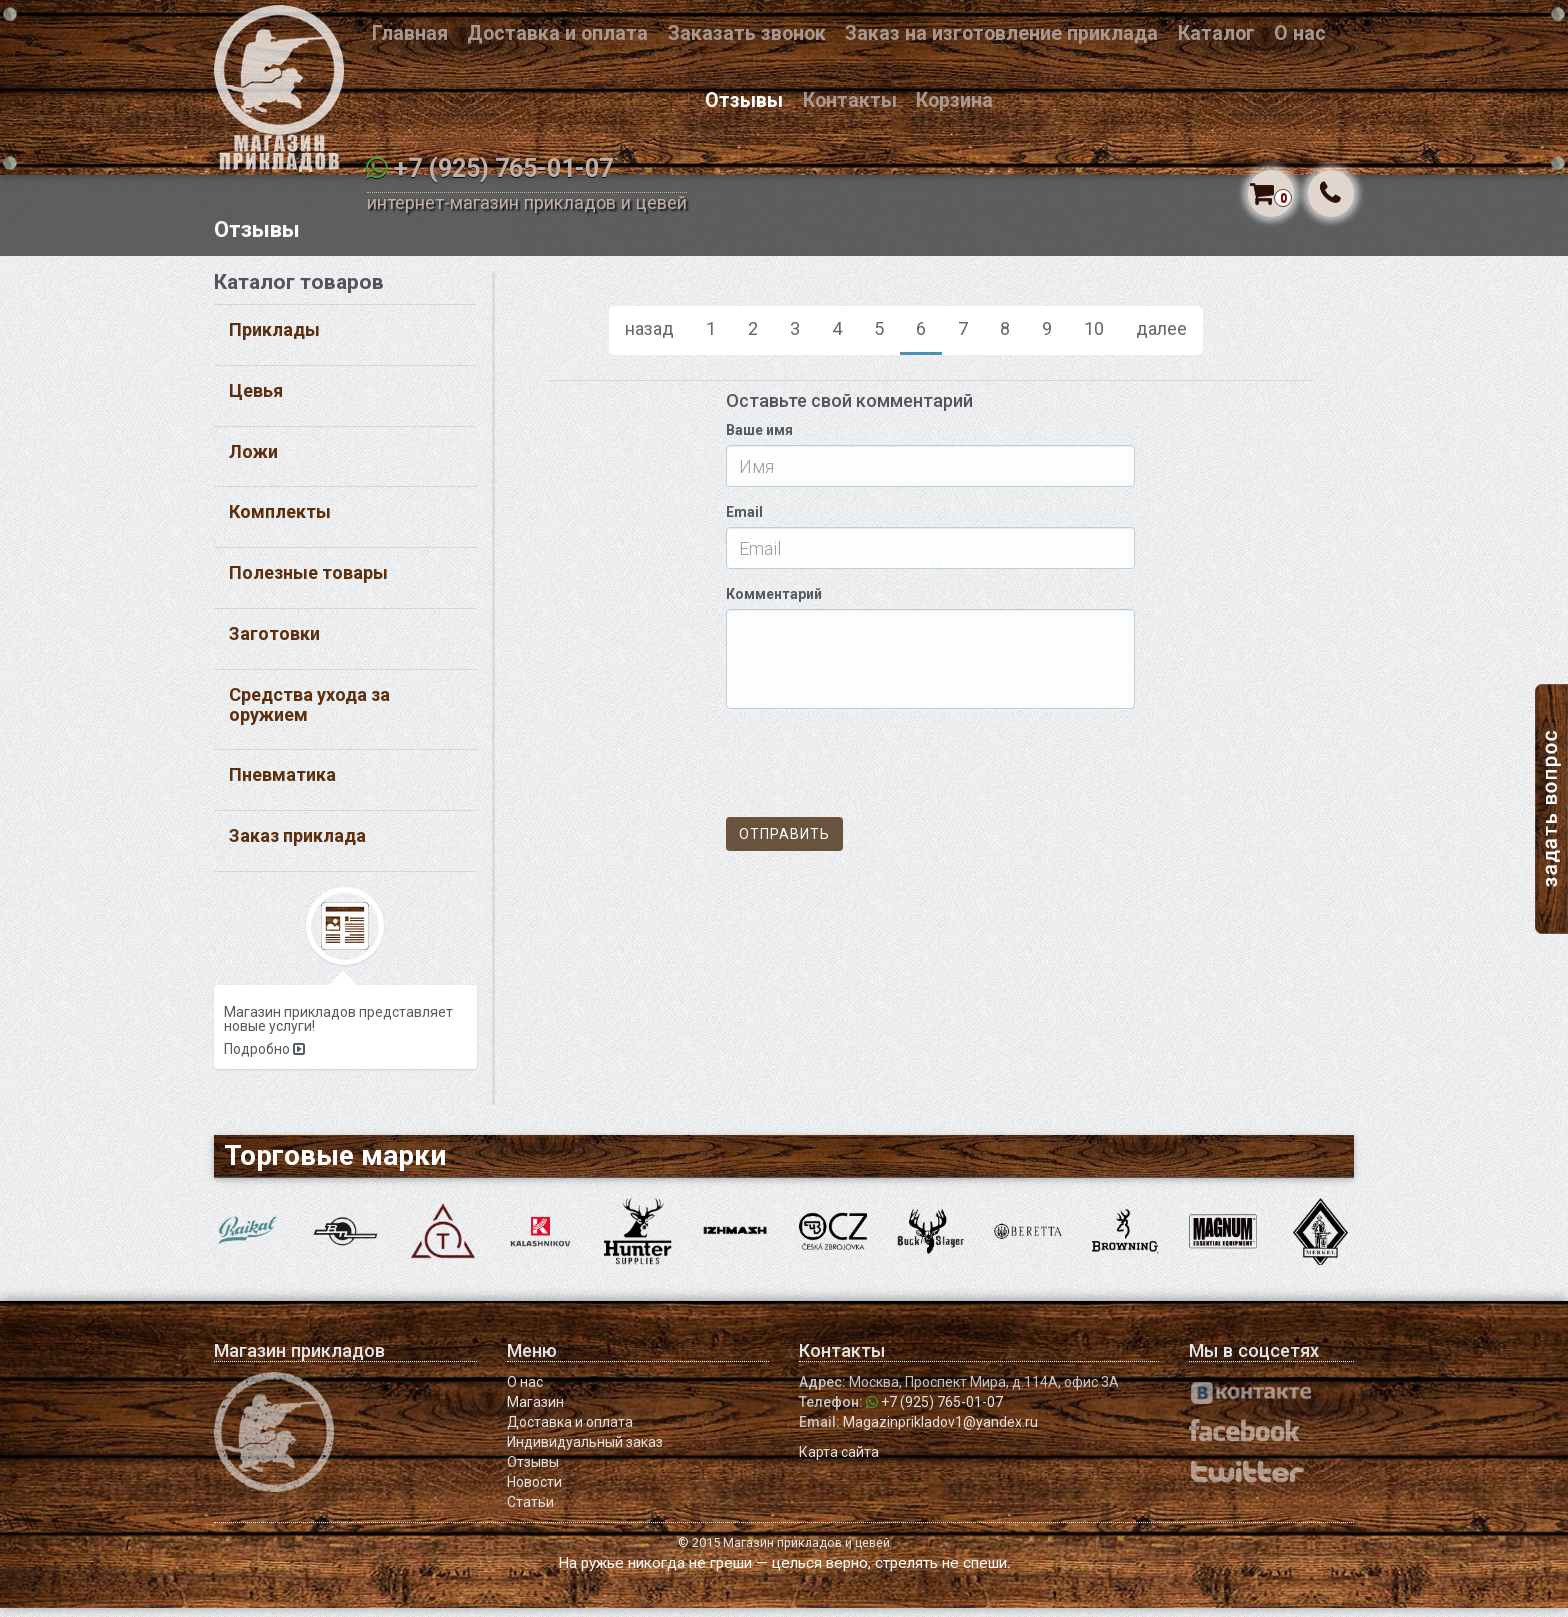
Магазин (535, 1411)
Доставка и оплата (557, 33)
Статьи (530, 1511)
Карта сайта (839, 1461)
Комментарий (774, 604)
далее (1161, 337)
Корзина (954, 100)
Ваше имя (759, 440)
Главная (410, 33)
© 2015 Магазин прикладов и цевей (784, 1551)
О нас (1300, 33)
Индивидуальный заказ (585, 1451)
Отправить (784, 844)
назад (649, 337)
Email (744, 522)
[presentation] (878, 773)
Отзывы (744, 100)
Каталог (1216, 33)
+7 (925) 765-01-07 (503, 168)
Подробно (264, 1058)
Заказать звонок (747, 33)
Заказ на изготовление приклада (1001, 33)
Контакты (850, 100)
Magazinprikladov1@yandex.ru (940, 1431)
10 (1094, 337)
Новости (534, 1491)
